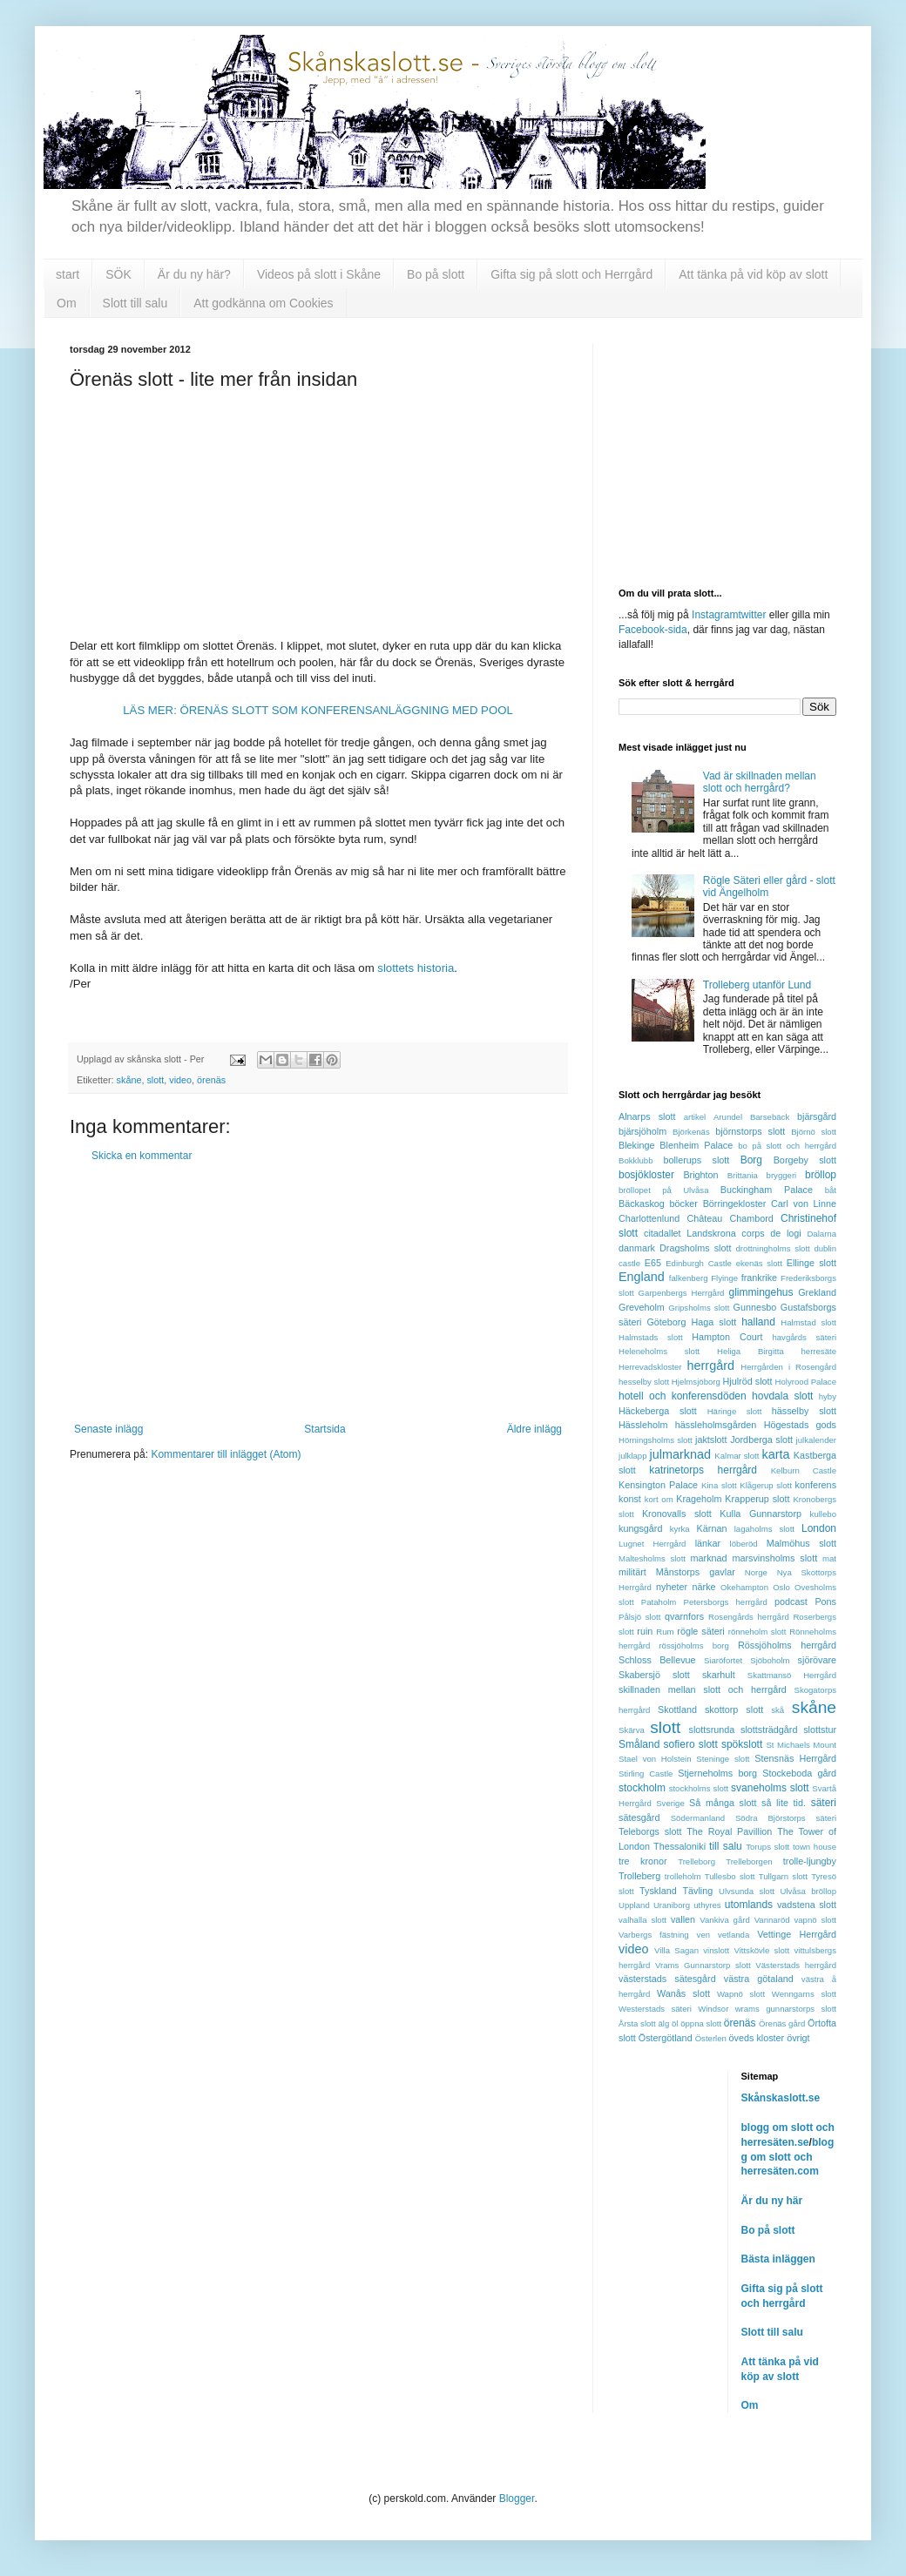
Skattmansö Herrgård (791, 1675)
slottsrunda (712, 1729)
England (642, 1277)
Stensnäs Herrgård (795, 1758)
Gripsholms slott (698, 1307)
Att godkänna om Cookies (263, 303)
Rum (664, 1631)
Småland (639, 1744)
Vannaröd (772, 1920)
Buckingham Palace (766, 1189)
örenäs (211, 1080)
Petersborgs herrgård (725, 1602)
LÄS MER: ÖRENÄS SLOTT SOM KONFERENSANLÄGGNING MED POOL (318, 710)
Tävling (697, 1890)
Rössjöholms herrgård (787, 1645)
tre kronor (643, 1861)
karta (775, 1454)
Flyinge (724, 1278)
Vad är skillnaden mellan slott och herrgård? (759, 782)
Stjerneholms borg (717, 1773)
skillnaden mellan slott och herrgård (703, 1689)
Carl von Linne (803, 1203)
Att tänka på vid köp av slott (753, 274)
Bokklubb (635, 1160)
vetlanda (733, 1934)
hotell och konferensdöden (683, 1396)
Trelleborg (696, 1861)
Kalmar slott (736, 1455)
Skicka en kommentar (141, 1156)
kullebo (823, 1514)
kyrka (680, 1529)
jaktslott (711, 1439)
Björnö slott (813, 1131)
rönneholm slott (757, 1631)
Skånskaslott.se (781, 2098)
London (818, 1528)
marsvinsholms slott (774, 1558)
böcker (684, 1203)
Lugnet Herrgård (652, 1543)
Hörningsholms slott (656, 1440)
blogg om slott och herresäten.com (788, 2157)
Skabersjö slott (654, 1674)
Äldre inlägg (534, 1429)
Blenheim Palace (696, 1145)
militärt (632, 1572)
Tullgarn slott (783, 1876)
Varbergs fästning (654, 1934)
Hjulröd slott (748, 1381)
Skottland (677, 1709)
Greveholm (642, 1307)
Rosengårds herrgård (748, 1617)
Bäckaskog (642, 1203)
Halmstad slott (808, 1322)
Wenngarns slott (804, 1994)
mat (829, 1558)
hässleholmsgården (716, 1424)
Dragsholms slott (695, 1248)
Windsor (713, 2008)
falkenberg (688, 1278)
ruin (644, 1631)
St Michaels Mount (801, 1745)
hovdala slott (782, 1396)
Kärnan (712, 1528)
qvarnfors (684, 1616)
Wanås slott (683, 1993)
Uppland (634, 1905)
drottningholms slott (773, 1248)
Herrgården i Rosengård (788, 1367)
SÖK (118, 274)
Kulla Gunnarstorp (760, 1513)
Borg (751, 1160)
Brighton (700, 1175)
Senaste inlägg (108, 1429)
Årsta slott (637, 2023)
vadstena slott (806, 1904)
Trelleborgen (749, 1861)
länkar (707, 1543)
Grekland (817, 1292)
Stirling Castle (646, 1773)
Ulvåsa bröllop (808, 1891)
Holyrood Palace (805, 1381)
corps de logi (771, 1233)
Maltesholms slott (652, 1558)
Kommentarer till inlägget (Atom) (226, 1454)
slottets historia (415, 967)
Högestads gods (800, 1424)
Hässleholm (643, 1424)
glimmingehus (760, 1292)
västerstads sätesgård (667, 1978)
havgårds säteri (804, 1337)
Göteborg (666, 1322)
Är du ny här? (194, 274)
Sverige (670, 1803)
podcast (791, 1601)
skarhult (718, 1674)
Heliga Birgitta (750, 1351)
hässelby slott (804, 1411)
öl (675, 2023)
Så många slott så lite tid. (747, 1802)
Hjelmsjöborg (696, 1381)
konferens (815, 1485)
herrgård (710, 1365)
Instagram (715, 615)
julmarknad (680, 1454)
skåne (129, 1080)
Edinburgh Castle (699, 1263)
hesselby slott (644, 1381)
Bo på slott (435, 274)
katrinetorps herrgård (703, 1470)
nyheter (671, 1586)
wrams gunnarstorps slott (785, 2008)
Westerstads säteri (655, 2008)
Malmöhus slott (801, 1543)
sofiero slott (691, 1744)
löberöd (744, 1543)
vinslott (716, 1950)
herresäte (818, 1351)
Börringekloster (735, 1203)
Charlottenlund (649, 1218)
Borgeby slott (805, 1160)
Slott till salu (135, 303)
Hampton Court (727, 1337)
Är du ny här (772, 2201)
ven (703, 1934)
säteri (823, 1803)
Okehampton (744, 1587)
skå (777, 1710)
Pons (825, 1601)
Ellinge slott (811, 1263)
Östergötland (666, 2038)
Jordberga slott (761, 1439)
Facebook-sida (653, 630)
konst (630, 1499)
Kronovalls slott (677, 1513)
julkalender (816, 1440)
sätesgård (639, 1817)
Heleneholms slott (659, 1351)
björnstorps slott (750, 1131)
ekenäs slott (759, 1263)
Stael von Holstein (655, 1758)
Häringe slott (734, 1411)
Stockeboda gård (799, 1773)
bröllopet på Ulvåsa (664, 1190)
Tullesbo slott (730, 1876)
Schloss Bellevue (657, 1660)
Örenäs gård (782, 2023)
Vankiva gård (724, 1920)
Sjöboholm (769, 1660)
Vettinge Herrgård (796, 1934)
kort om (659, 1499)
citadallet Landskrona (690, 1233)
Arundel (727, 1117)
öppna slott (700, 2023)
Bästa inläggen (778, 2259)
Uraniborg (671, 1905)
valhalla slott (642, 1920)
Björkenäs (691, 1131)
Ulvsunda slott (746, 1891)
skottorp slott (734, 1709)
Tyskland (658, 1890)
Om (67, 303)
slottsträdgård (768, 1729)
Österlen (711, 2038)
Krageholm (698, 1499)
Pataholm (659, 1602)
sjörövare (817, 1660)
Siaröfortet (723, 1660)
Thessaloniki (679, 1846)
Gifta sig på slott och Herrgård (571, 274)
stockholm (642, 1788)
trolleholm (683, 1876)
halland (758, 1322)
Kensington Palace (658, 1485)
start (67, 274)
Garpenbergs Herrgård (682, 1293)
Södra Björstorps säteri (785, 1818)
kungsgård (640, 1528)
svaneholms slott (770, 1788)
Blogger (517, 2498)
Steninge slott (722, 1758)
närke (704, 1586)
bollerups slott (696, 1160)
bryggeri (782, 1175)
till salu (725, 1846)
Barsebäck (769, 1117)
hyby (827, 1396)
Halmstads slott (651, 1337)
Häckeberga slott (658, 1411)
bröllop (820, 1175)
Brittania (742, 1175)
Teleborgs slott (650, 1831)
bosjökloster (646, 1175)
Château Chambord (729, 1218)
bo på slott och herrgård (787, 1145)
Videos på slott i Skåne (319, 274)
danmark (637, 1248)
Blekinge (636, 1145)
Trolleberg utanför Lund (757, 985)
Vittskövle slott (761, 1950)
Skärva (632, 1730)
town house (814, 1846)
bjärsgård (816, 1116)
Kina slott (718, 1485)
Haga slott (714, 1322)
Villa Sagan (676, 1950)
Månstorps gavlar (695, 1572)
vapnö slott (815, 1920)
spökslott (741, 1744)
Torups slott (767, 1846)
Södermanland (698, 1818)
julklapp (633, 1455)
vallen (683, 1919)
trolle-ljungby (809, 1861)
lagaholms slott (764, 1529)
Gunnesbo (755, 1307)
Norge (756, 1572)
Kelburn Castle (803, 1470)
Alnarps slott (647, 1116)
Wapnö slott (741, 1994)
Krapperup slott (757, 1499)
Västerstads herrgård (795, 1965)
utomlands (749, 1904)
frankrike (759, 1277)
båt (830, 1190)
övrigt (798, 2038)
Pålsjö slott (639, 1617)
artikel (695, 1117)
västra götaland (759, 1978)
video (180, 1080)
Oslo (781, 1587)
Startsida (324, 1429)
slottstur (819, 1729)
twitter (752, 615)
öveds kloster (757, 2038)
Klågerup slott (766, 1485)
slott (155, 1080)
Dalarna (821, 1233)
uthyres (706, 1905)
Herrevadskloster (650, 1367)
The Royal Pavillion (729, 1831)
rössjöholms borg (693, 1645)
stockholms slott (699, 1788)
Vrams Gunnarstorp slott (703, 1965)
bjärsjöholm (642, 1131)
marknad (709, 1558)
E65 (653, 1263)
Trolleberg (639, 1876)
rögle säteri (700, 1631)
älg (663, 2023)
